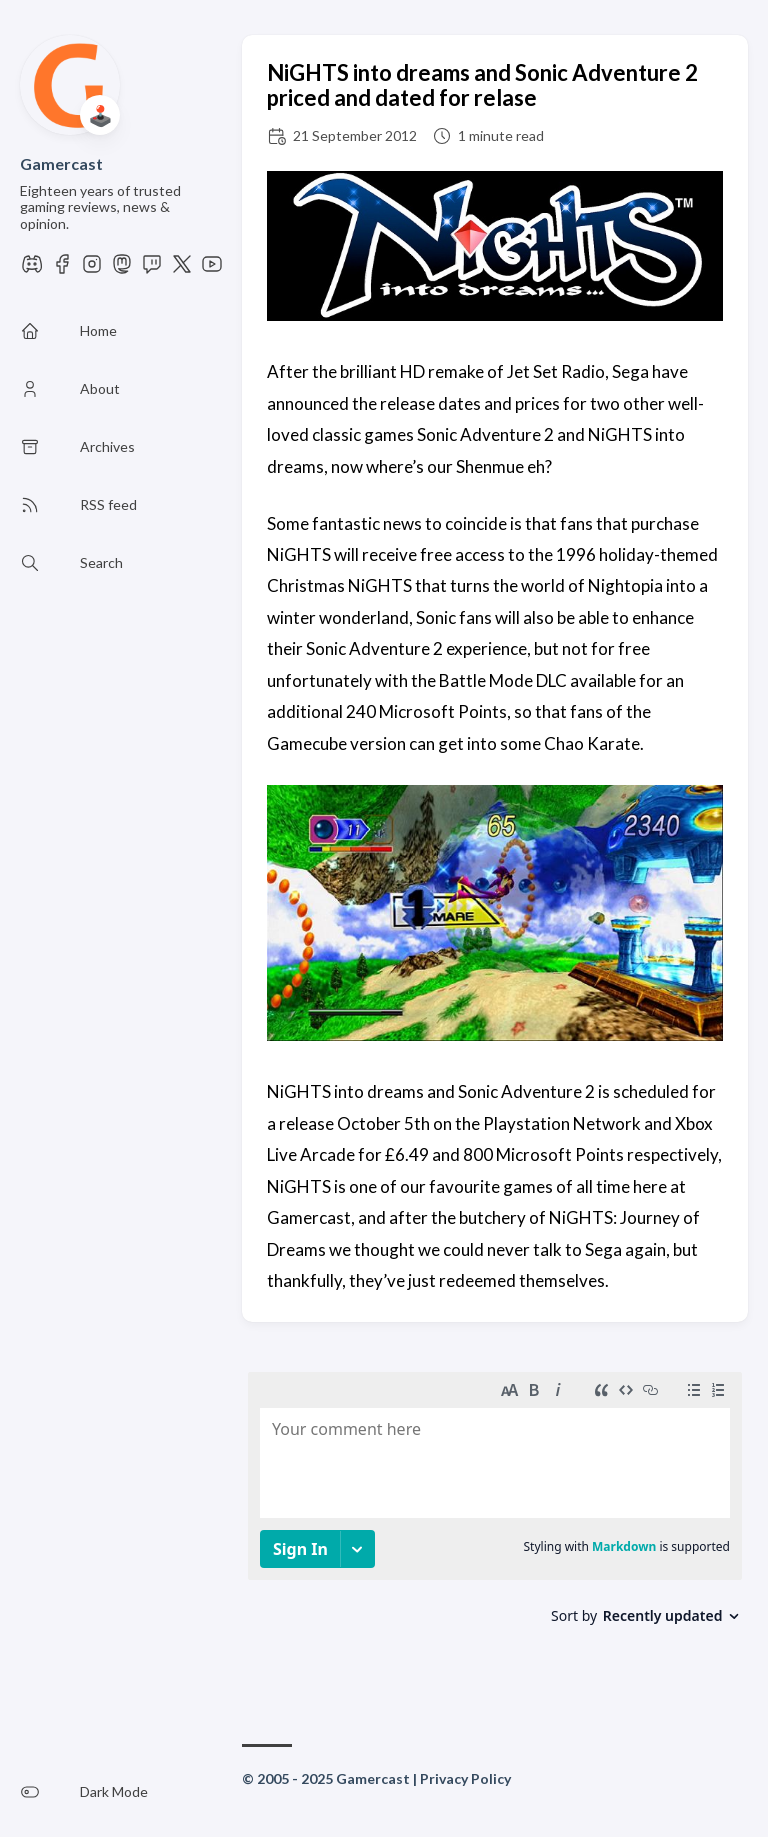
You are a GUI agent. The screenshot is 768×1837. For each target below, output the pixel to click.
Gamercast (61, 163)
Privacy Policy (465, 1778)
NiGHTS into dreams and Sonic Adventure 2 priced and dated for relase (482, 85)
